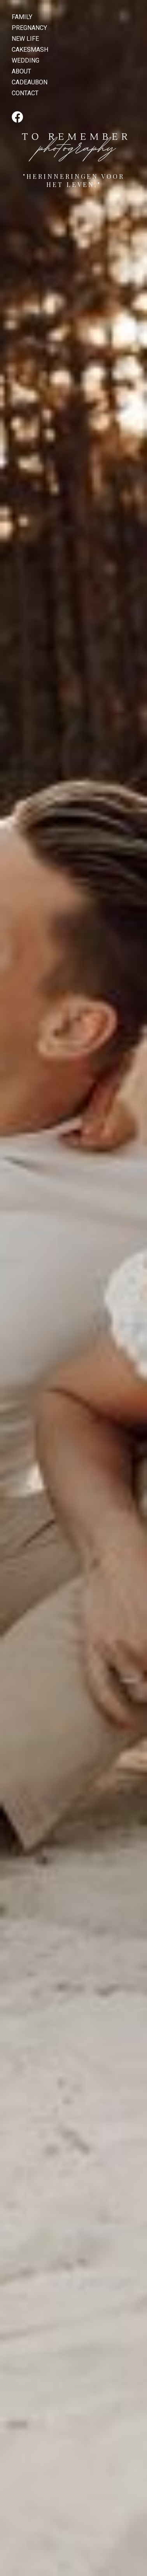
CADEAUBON (29, 82)
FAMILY (22, 17)
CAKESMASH (30, 49)
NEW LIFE (25, 38)
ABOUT (21, 71)
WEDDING (25, 60)
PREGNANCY (29, 27)
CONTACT (25, 93)
